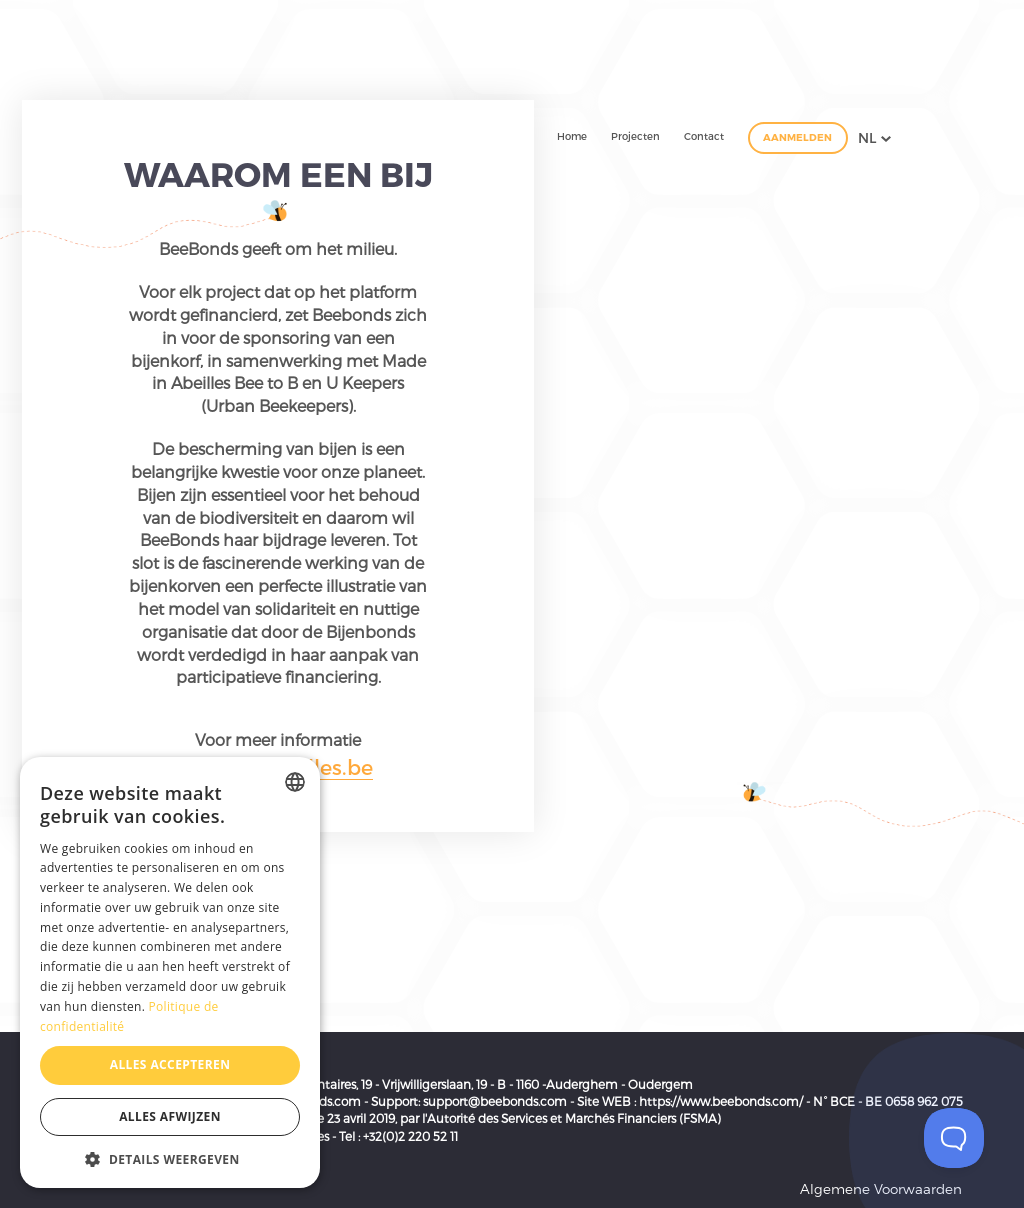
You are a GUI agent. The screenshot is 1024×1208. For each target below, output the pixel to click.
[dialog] (170, 972)
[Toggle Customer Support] (954, 1138)
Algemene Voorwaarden (881, 1188)
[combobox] (295, 782)
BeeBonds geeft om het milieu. (278, 248)
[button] (170, 1158)
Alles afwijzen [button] (170, 1116)
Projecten (635, 136)
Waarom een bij (278, 173)
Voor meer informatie (278, 739)
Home (572, 136)
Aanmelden (797, 137)
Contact (704, 136)
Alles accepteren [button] (170, 1064)
